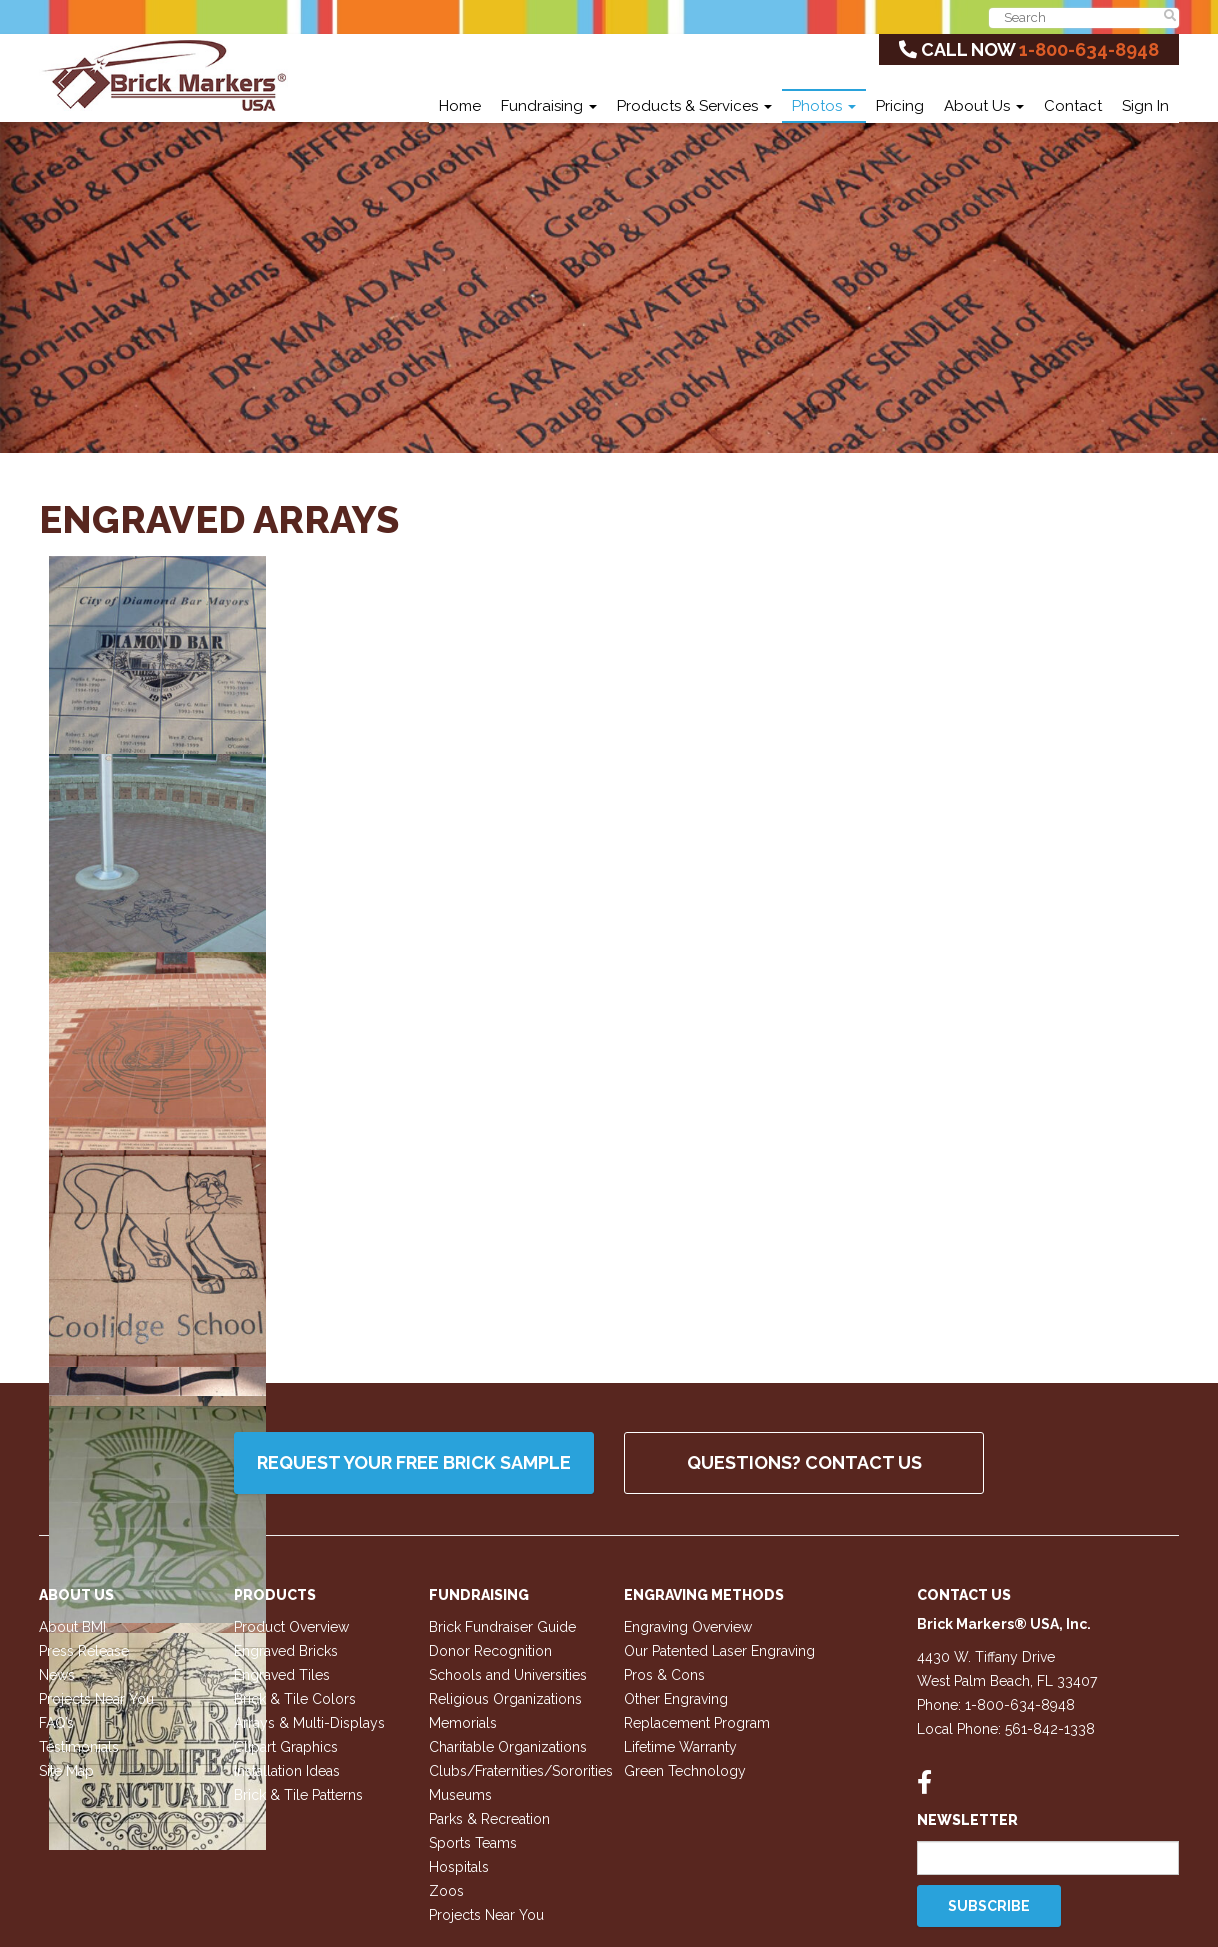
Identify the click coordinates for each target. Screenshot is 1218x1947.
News (57, 1675)
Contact (1073, 106)
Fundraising (549, 106)
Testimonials (79, 1747)
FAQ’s (56, 1723)
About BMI (72, 1627)
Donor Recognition (490, 1651)
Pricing (900, 106)
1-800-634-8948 (1089, 49)
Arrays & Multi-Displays (309, 1723)
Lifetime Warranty (680, 1747)
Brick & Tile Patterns (298, 1795)
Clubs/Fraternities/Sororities (521, 1771)
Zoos (446, 1891)
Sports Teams (473, 1843)
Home (460, 106)
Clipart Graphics (286, 1747)
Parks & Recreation (489, 1819)
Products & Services (694, 106)
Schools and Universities (508, 1675)
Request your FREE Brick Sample (414, 1462)
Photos (824, 106)
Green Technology (685, 1771)
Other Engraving (676, 1699)
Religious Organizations (505, 1699)
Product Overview (291, 1627)
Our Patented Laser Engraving (719, 1651)
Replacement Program (697, 1723)
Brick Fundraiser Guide (502, 1627)
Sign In (1145, 106)
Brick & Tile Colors (295, 1699)
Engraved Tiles (282, 1675)
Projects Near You (96, 1699)
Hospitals (459, 1867)
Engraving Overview (688, 1627)
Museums (460, 1795)
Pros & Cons (664, 1675)
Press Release (84, 1651)
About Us (984, 106)
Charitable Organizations (508, 1747)
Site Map (66, 1771)
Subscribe (989, 1906)
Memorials (463, 1723)
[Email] (1048, 1858)
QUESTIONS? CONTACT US (804, 1462)
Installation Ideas (287, 1771)
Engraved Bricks (286, 1651)
